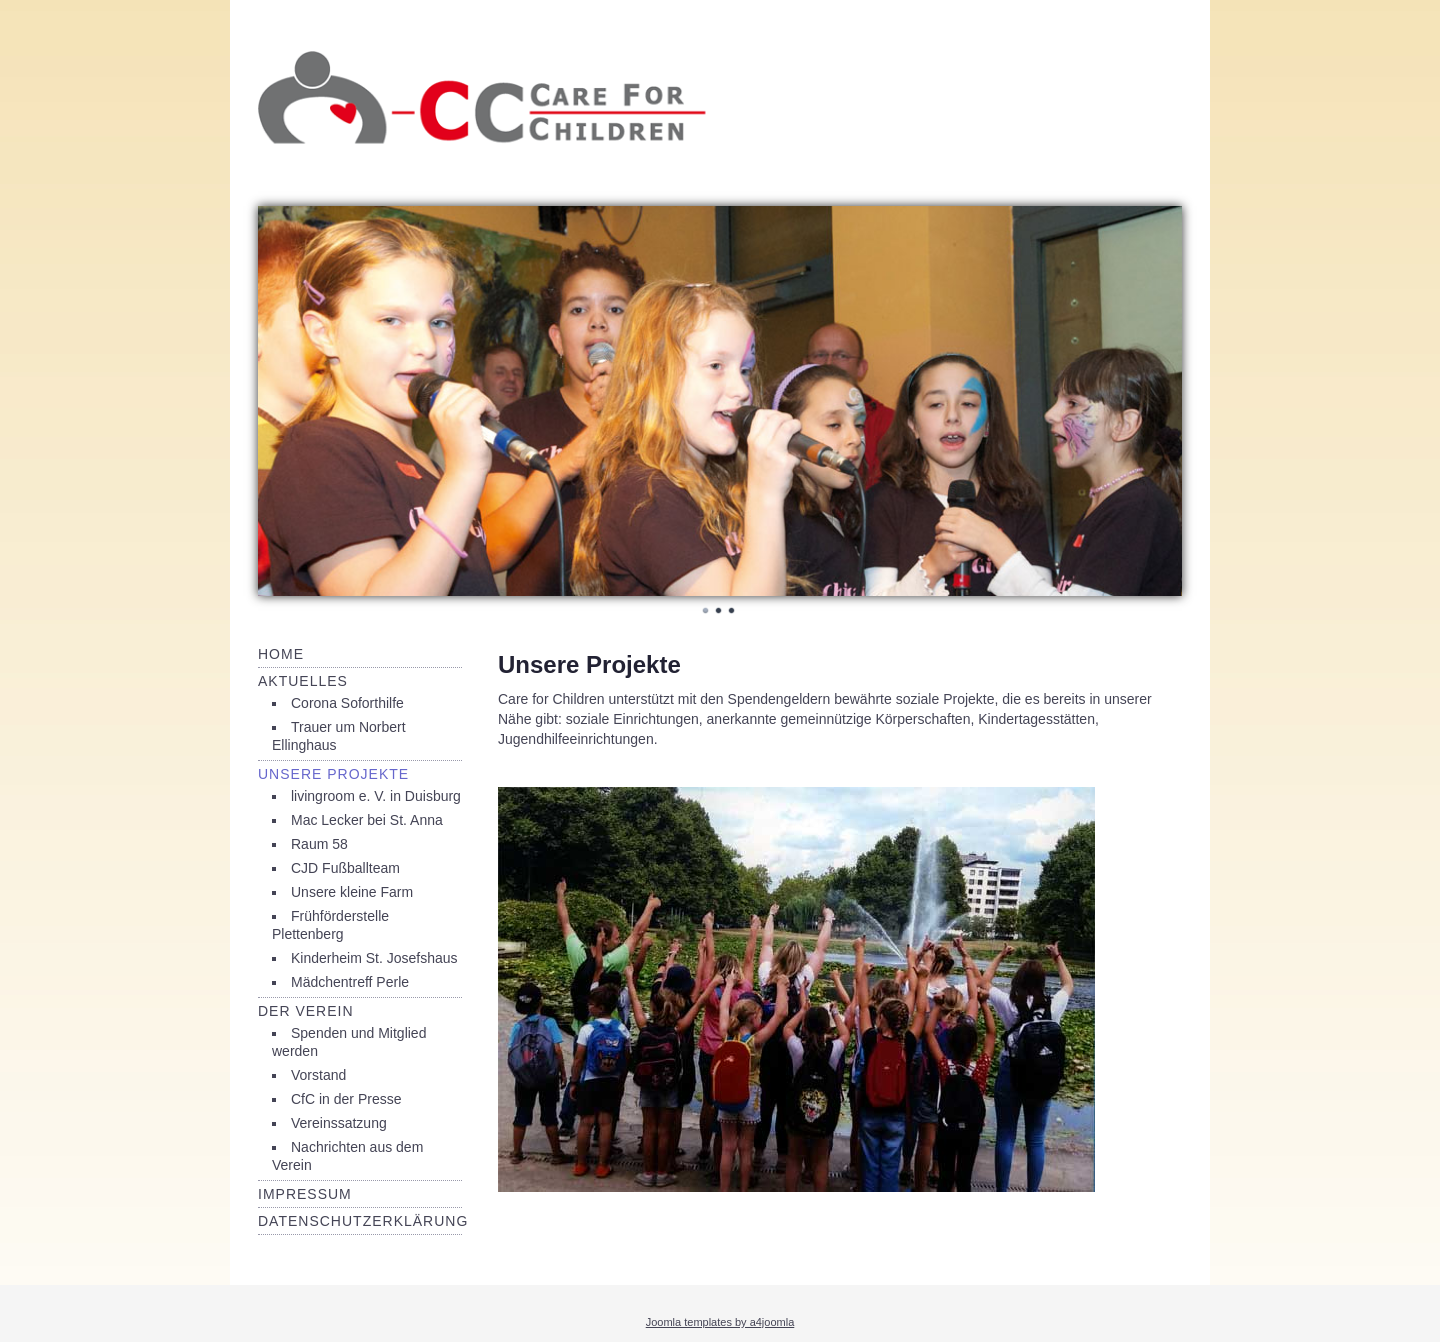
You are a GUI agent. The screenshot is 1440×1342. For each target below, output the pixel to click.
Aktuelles (303, 681)
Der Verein (306, 1011)
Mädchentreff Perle (350, 982)
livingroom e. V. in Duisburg (376, 796)
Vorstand (318, 1075)
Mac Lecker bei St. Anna (367, 820)
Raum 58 (319, 844)
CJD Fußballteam (345, 868)
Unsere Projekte (333, 774)
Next (1156, 398)
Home (281, 654)
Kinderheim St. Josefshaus (374, 958)
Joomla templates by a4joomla (720, 1322)
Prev (284, 398)
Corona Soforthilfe (347, 703)
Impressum (305, 1194)
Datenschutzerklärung (363, 1221)
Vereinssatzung (339, 1123)
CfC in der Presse (346, 1099)
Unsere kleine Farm (352, 892)
